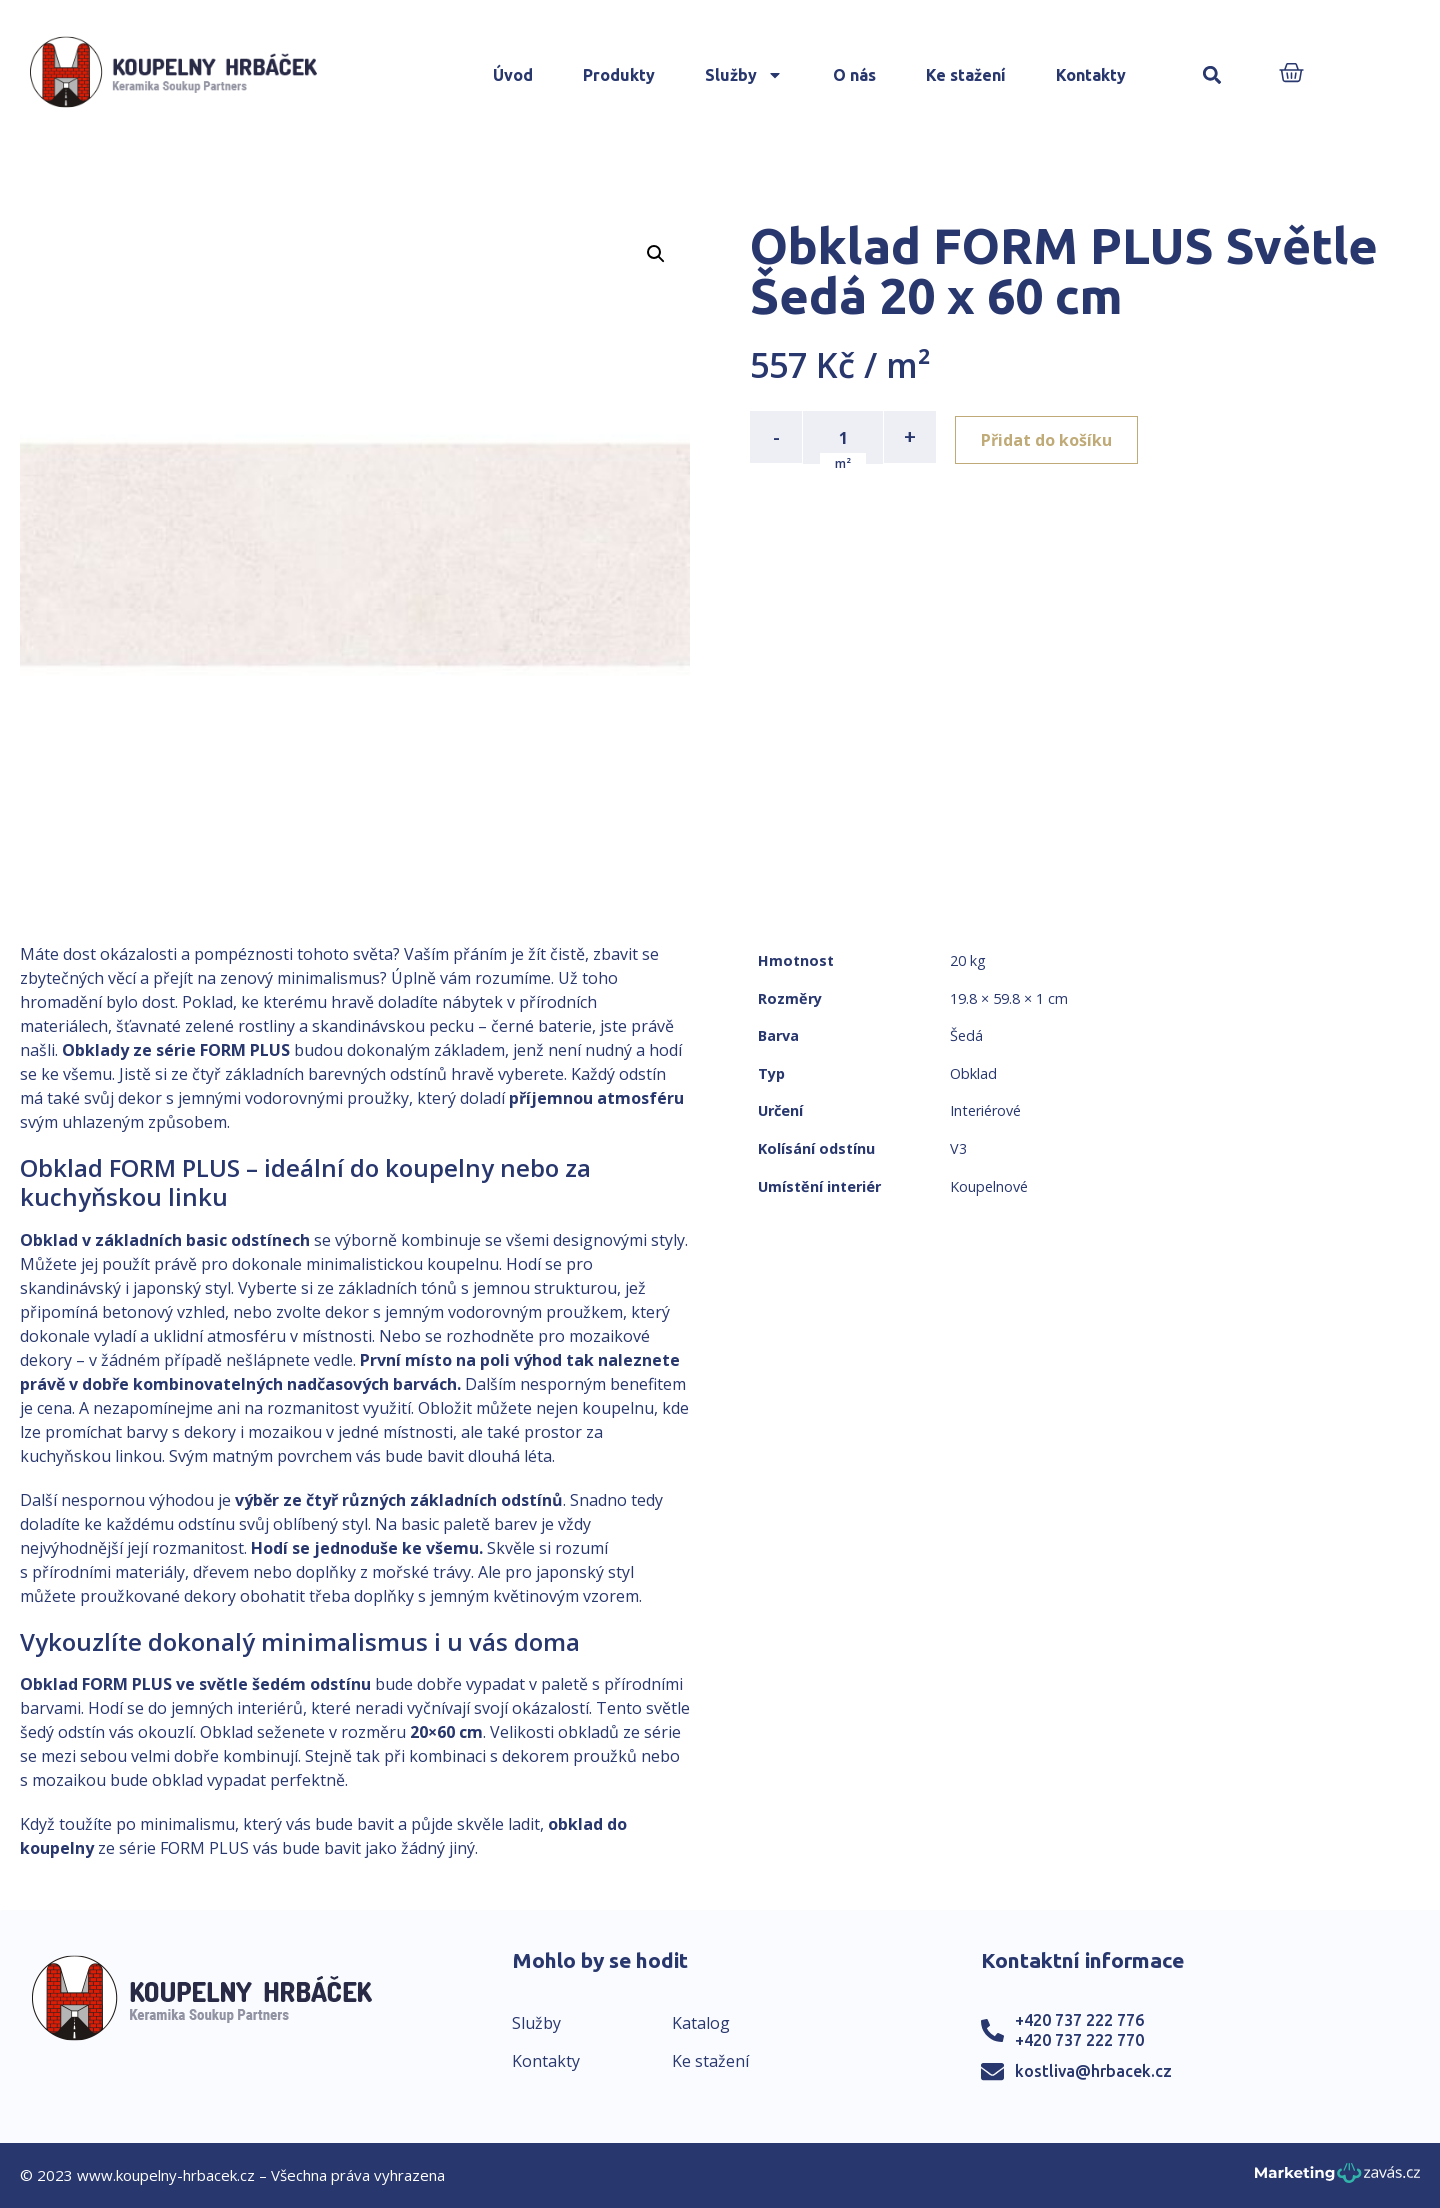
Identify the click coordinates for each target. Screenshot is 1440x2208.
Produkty (619, 75)
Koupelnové (989, 1186)
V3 (958, 1148)
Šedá (966, 1035)
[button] (1212, 75)
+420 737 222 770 (1079, 2040)
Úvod (513, 75)
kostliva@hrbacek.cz (1093, 2071)
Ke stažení (966, 75)
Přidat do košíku (1051, 437)
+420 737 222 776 (1079, 2020)
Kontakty (1091, 75)
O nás (854, 75)
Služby (744, 75)
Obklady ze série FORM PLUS (176, 1050)
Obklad (973, 1073)
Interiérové (985, 1110)
